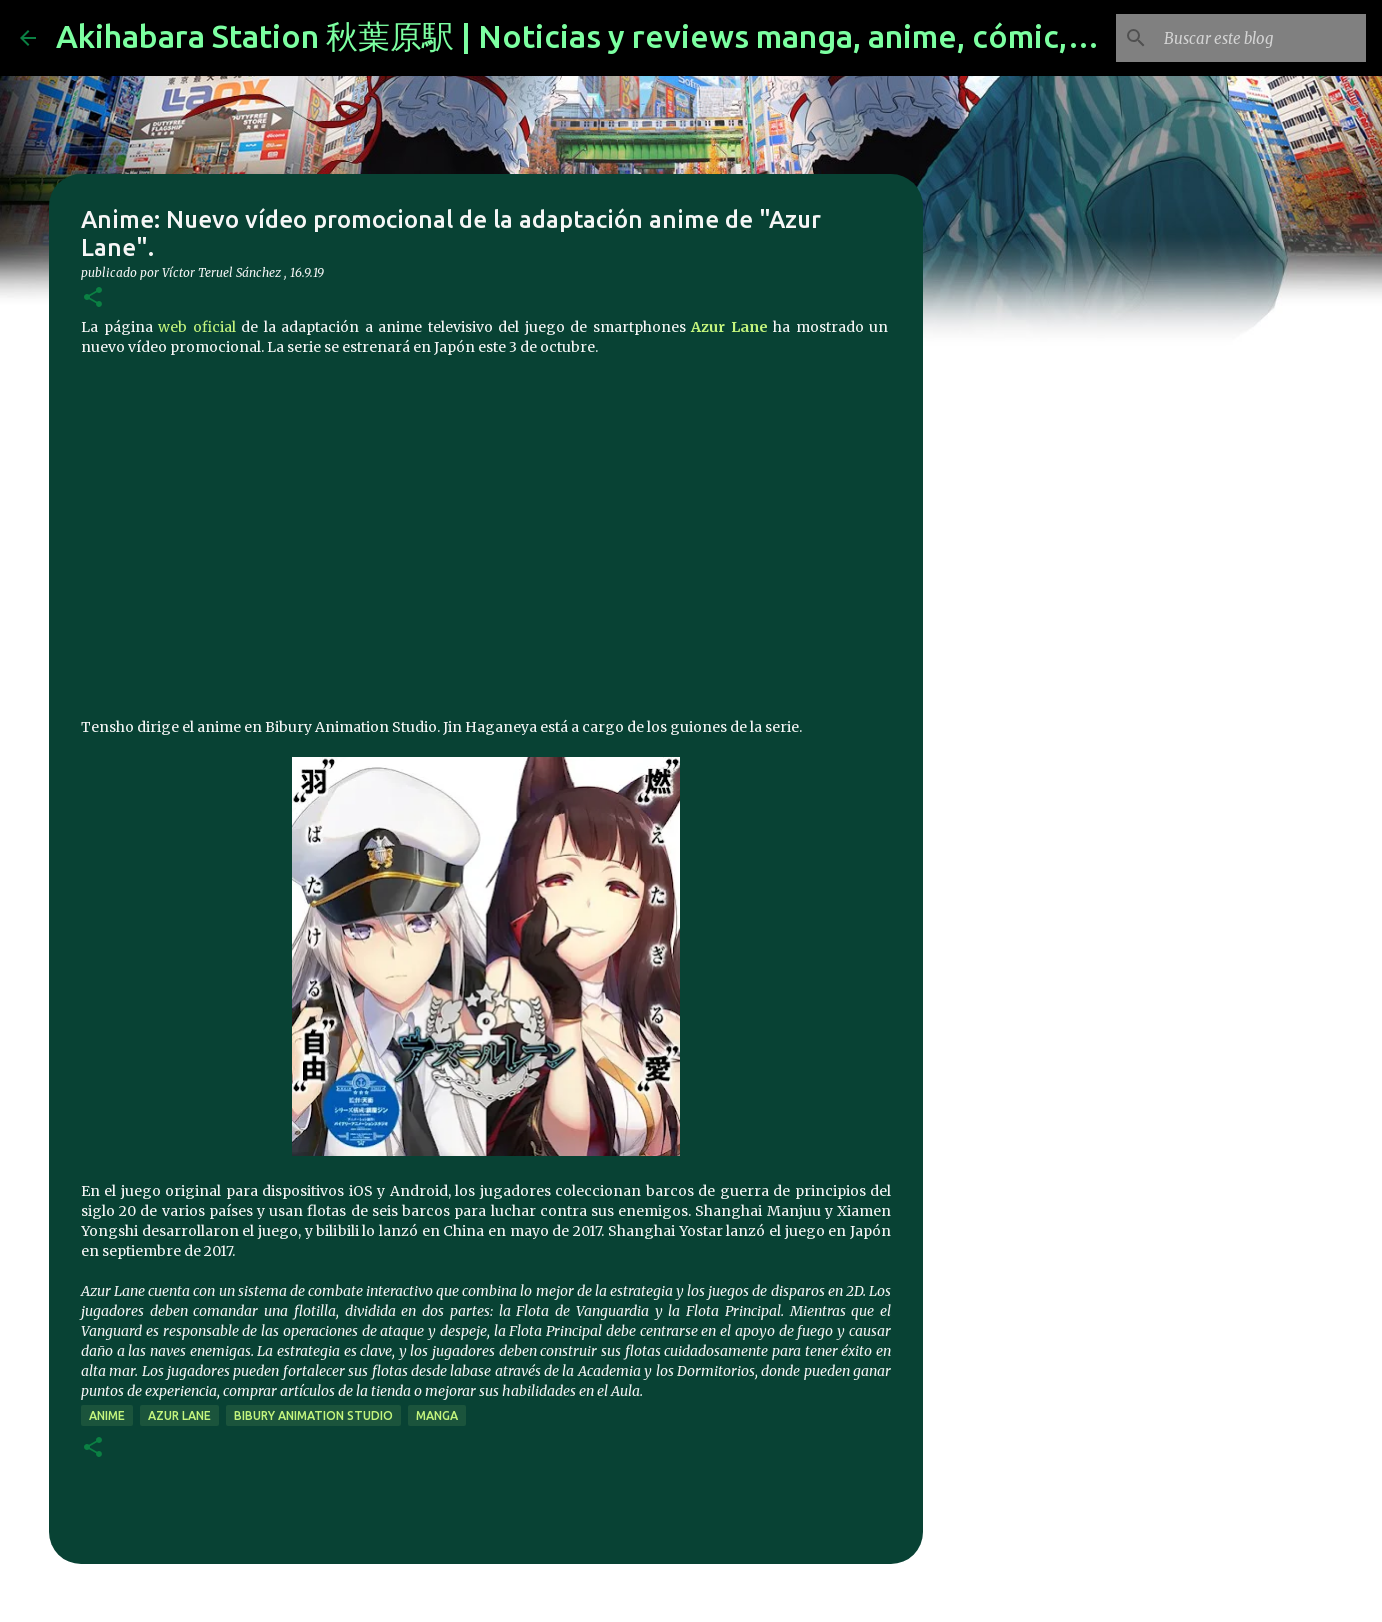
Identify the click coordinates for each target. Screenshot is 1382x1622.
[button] (93, 298)
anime (107, 1415)
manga (437, 1415)
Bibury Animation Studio (313, 1415)
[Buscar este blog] (1261, 38)
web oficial (197, 327)
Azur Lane (729, 327)
